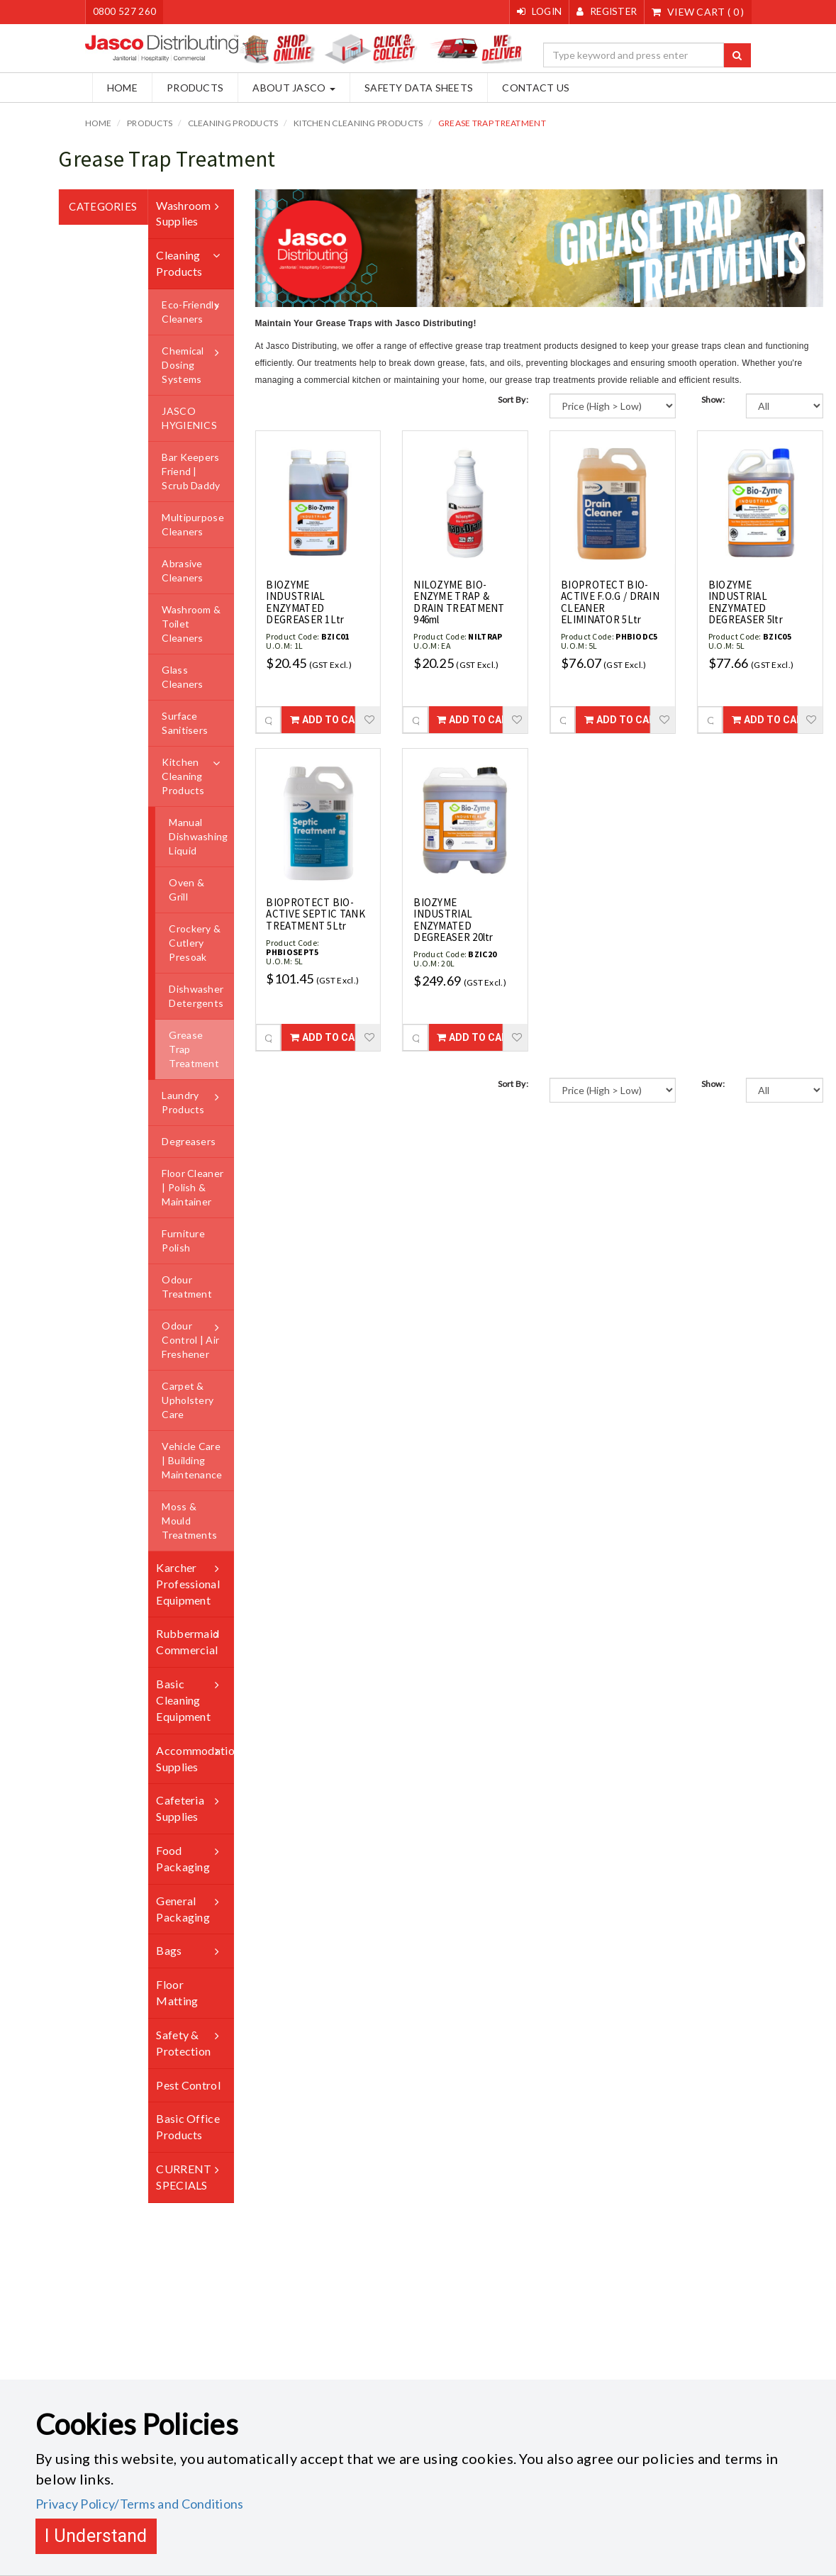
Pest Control (188, 2084)
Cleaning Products (233, 123)
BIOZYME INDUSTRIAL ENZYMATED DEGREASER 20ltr (453, 919)
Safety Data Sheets (411, 88)
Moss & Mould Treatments (189, 1520)
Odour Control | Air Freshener (190, 1340)
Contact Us (528, 88)
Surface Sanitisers (185, 723)
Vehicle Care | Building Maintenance (192, 1460)
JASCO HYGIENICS (189, 418)
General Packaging (183, 1909)
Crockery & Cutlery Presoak (195, 942)
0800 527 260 (125, 12)
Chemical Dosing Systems (183, 365)
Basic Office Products (188, 2126)
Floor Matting (177, 1992)
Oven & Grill (186, 889)
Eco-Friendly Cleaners (190, 312)
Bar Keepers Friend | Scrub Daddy (191, 471)
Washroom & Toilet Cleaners (191, 623)
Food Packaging (183, 1858)
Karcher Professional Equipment (188, 1584)
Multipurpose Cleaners (193, 524)
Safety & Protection (183, 2043)
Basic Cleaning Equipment (183, 1700)
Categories (103, 206)
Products (188, 88)
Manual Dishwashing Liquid (198, 836)
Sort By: (513, 399)
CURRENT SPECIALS (183, 2177)
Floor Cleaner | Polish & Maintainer (192, 1187)
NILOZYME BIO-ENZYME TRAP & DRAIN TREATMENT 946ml (459, 601)
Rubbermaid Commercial (187, 1641)
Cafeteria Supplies (180, 1808)
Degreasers (189, 1141)
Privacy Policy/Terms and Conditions (139, 2503)
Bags (169, 1950)
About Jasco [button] (286, 88)
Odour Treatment (187, 1286)
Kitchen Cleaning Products (358, 123)
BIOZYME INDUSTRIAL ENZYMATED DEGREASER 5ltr (745, 601)
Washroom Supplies (183, 213)
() (698, 12)
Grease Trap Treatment (492, 123)
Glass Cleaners (182, 677)
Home (115, 88)
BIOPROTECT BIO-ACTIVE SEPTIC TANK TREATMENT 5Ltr (315, 913)
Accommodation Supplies (194, 1758)
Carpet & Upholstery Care (187, 1400)
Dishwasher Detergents (196, 996)
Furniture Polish (183, 1240)
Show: (713, 399)
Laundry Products (183, 1102)
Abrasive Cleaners (182, 570)
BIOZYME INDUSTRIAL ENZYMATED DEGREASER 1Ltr (305, 601)
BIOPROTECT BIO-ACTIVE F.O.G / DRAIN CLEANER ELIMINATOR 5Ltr (610, 601)
